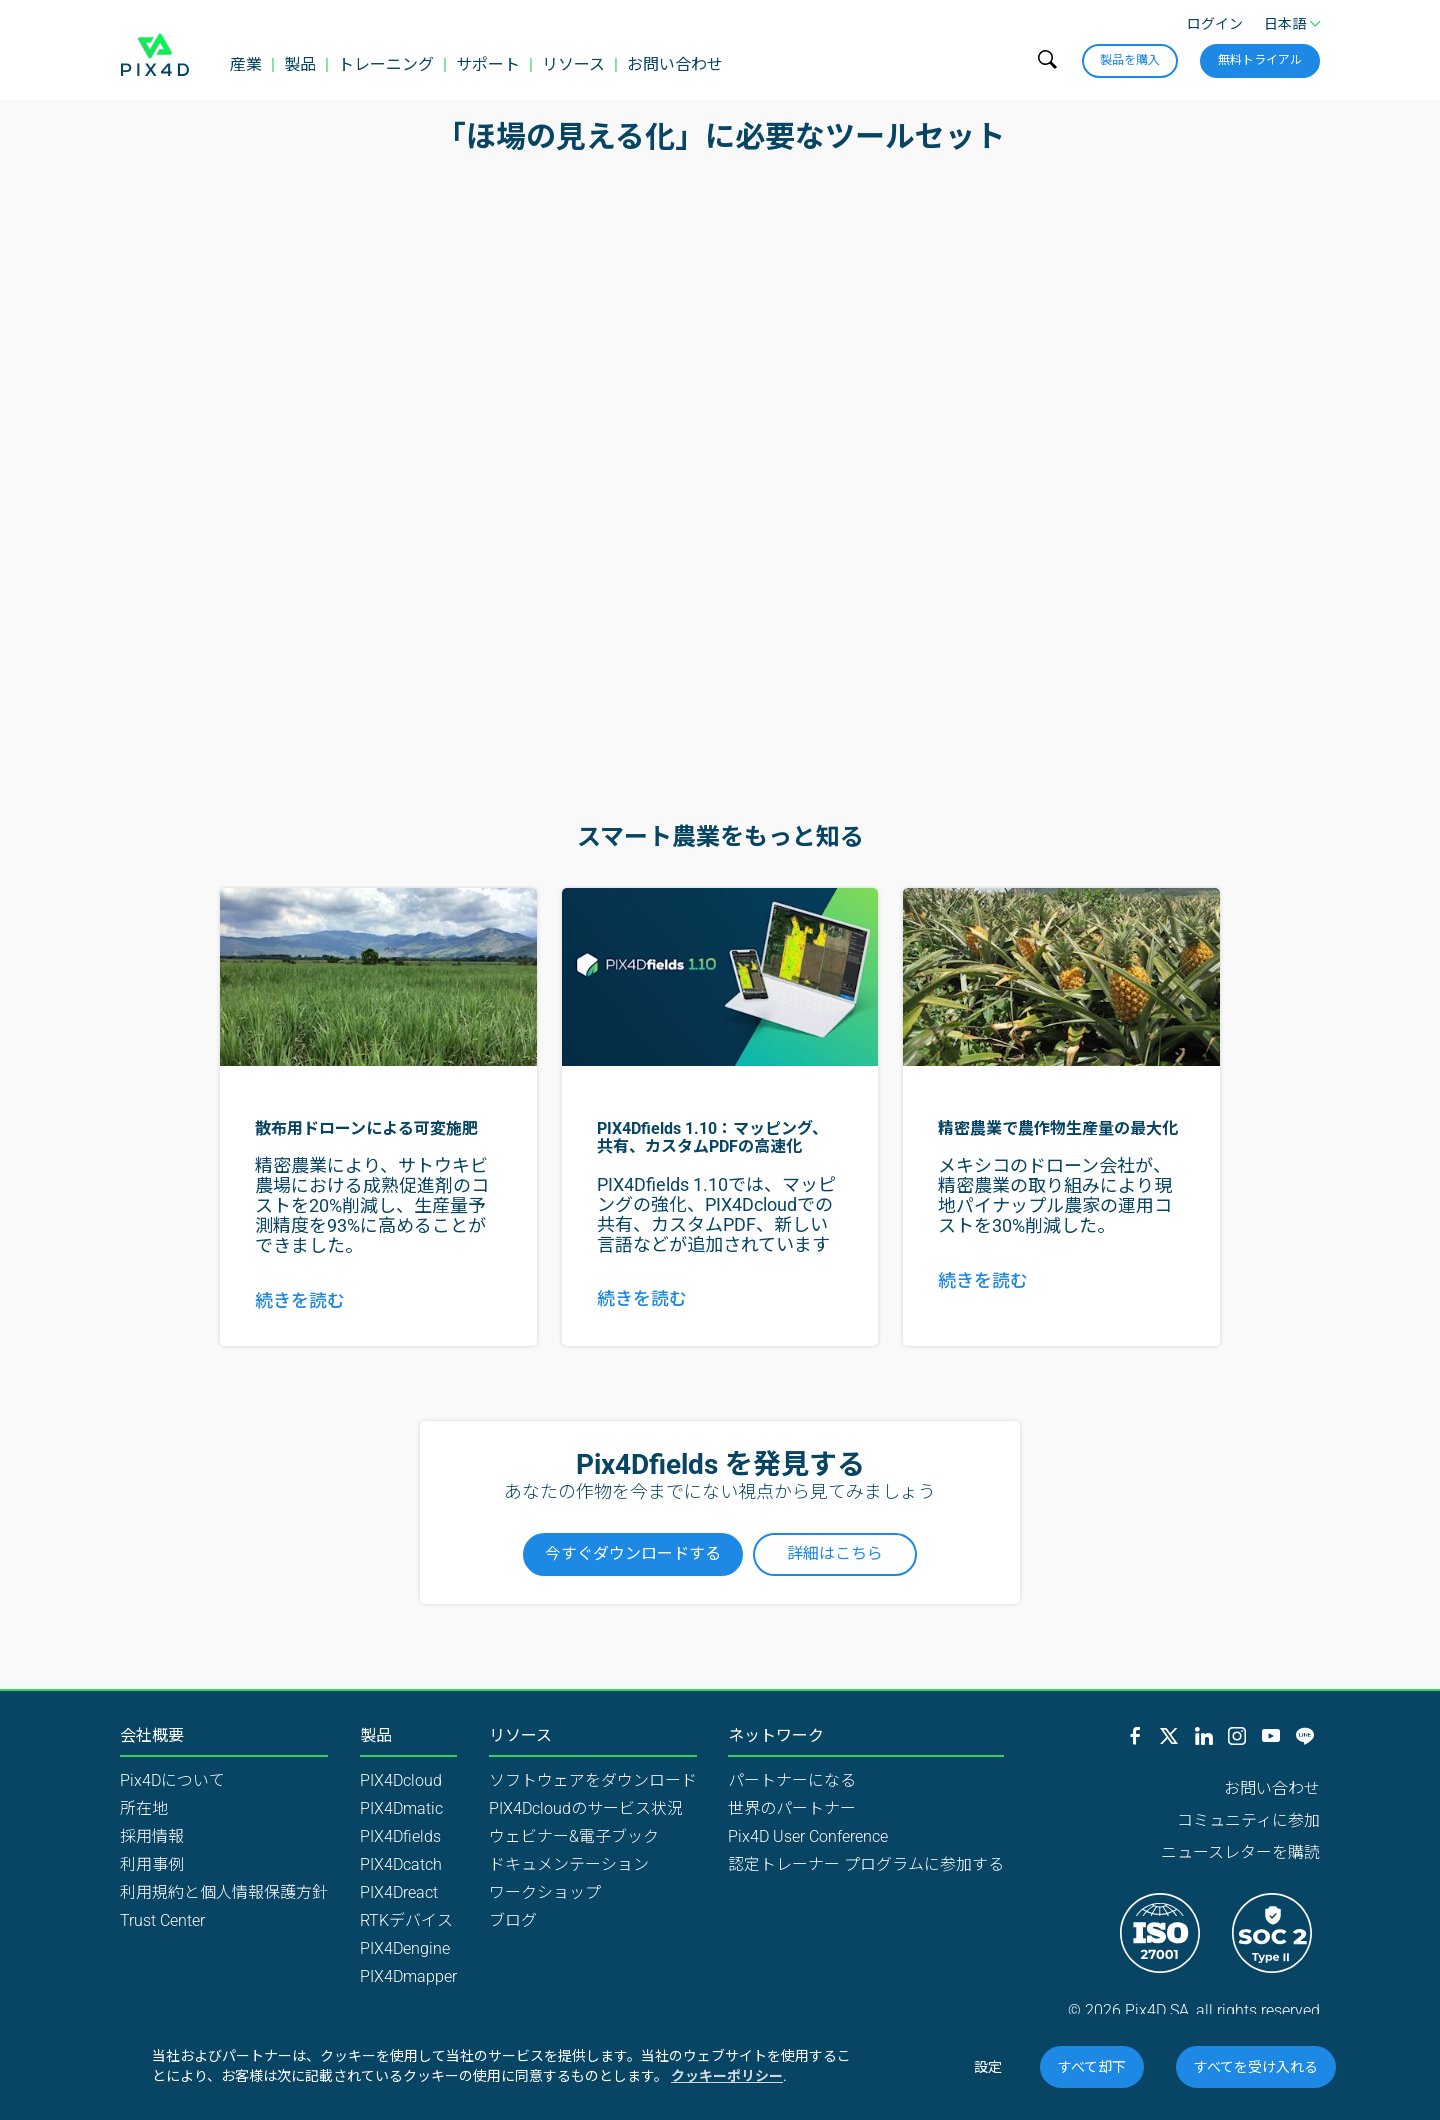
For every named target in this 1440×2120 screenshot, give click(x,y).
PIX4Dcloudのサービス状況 (586, 1808)
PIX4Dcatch (401, 1864)
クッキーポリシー (727, 2076)
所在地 (144, 1808)
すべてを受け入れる (1256, 2067)
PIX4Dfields (400, 1836)
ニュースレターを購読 (1240, 1852)
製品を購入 (1130, 60)
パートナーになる (792, 1780)
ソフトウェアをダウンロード (593, 1780)
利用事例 (152, 1864)
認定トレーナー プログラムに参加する (866, 1864)
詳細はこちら (835, 1553)
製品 (300, 64)
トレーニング (386, 64)
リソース (573, 64)
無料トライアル (1260, 60)
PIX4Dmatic (401, 1808)
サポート (488, 64)
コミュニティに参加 (1248, 1820)
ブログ (513, 1920)
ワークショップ (545, 1892)
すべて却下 (1092, 2067)
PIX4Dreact (399, 1892)
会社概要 (152, 1736)
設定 (988, 2067)
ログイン (1215, 24)
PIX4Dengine (405, 1948)
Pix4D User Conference (808, 1836)
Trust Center (162, 1920)
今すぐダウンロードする (633, 1553)
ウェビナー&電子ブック (574, 1836)
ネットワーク (776, 1736)
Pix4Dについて (172, 1780)
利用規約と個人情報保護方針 (224, 1892)
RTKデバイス (406, 1920)
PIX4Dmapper (408, 1976)
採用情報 (152, 1836)
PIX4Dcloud (401, 1780)
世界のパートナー (792, 1808)
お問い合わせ (675, 64)
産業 (246, 64)
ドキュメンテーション (569, 1864)
